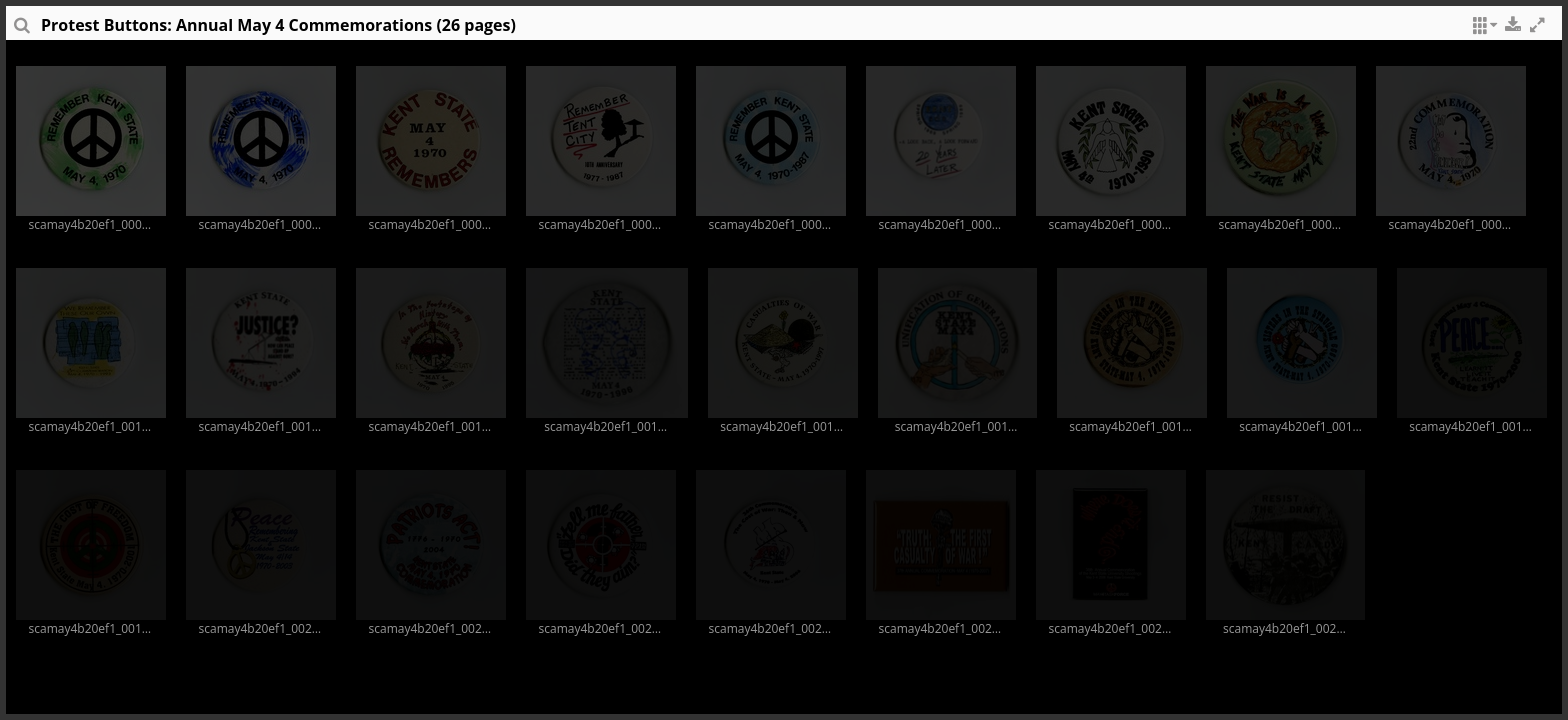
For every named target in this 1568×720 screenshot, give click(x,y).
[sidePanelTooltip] (21, 30)
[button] (1482, 30)
